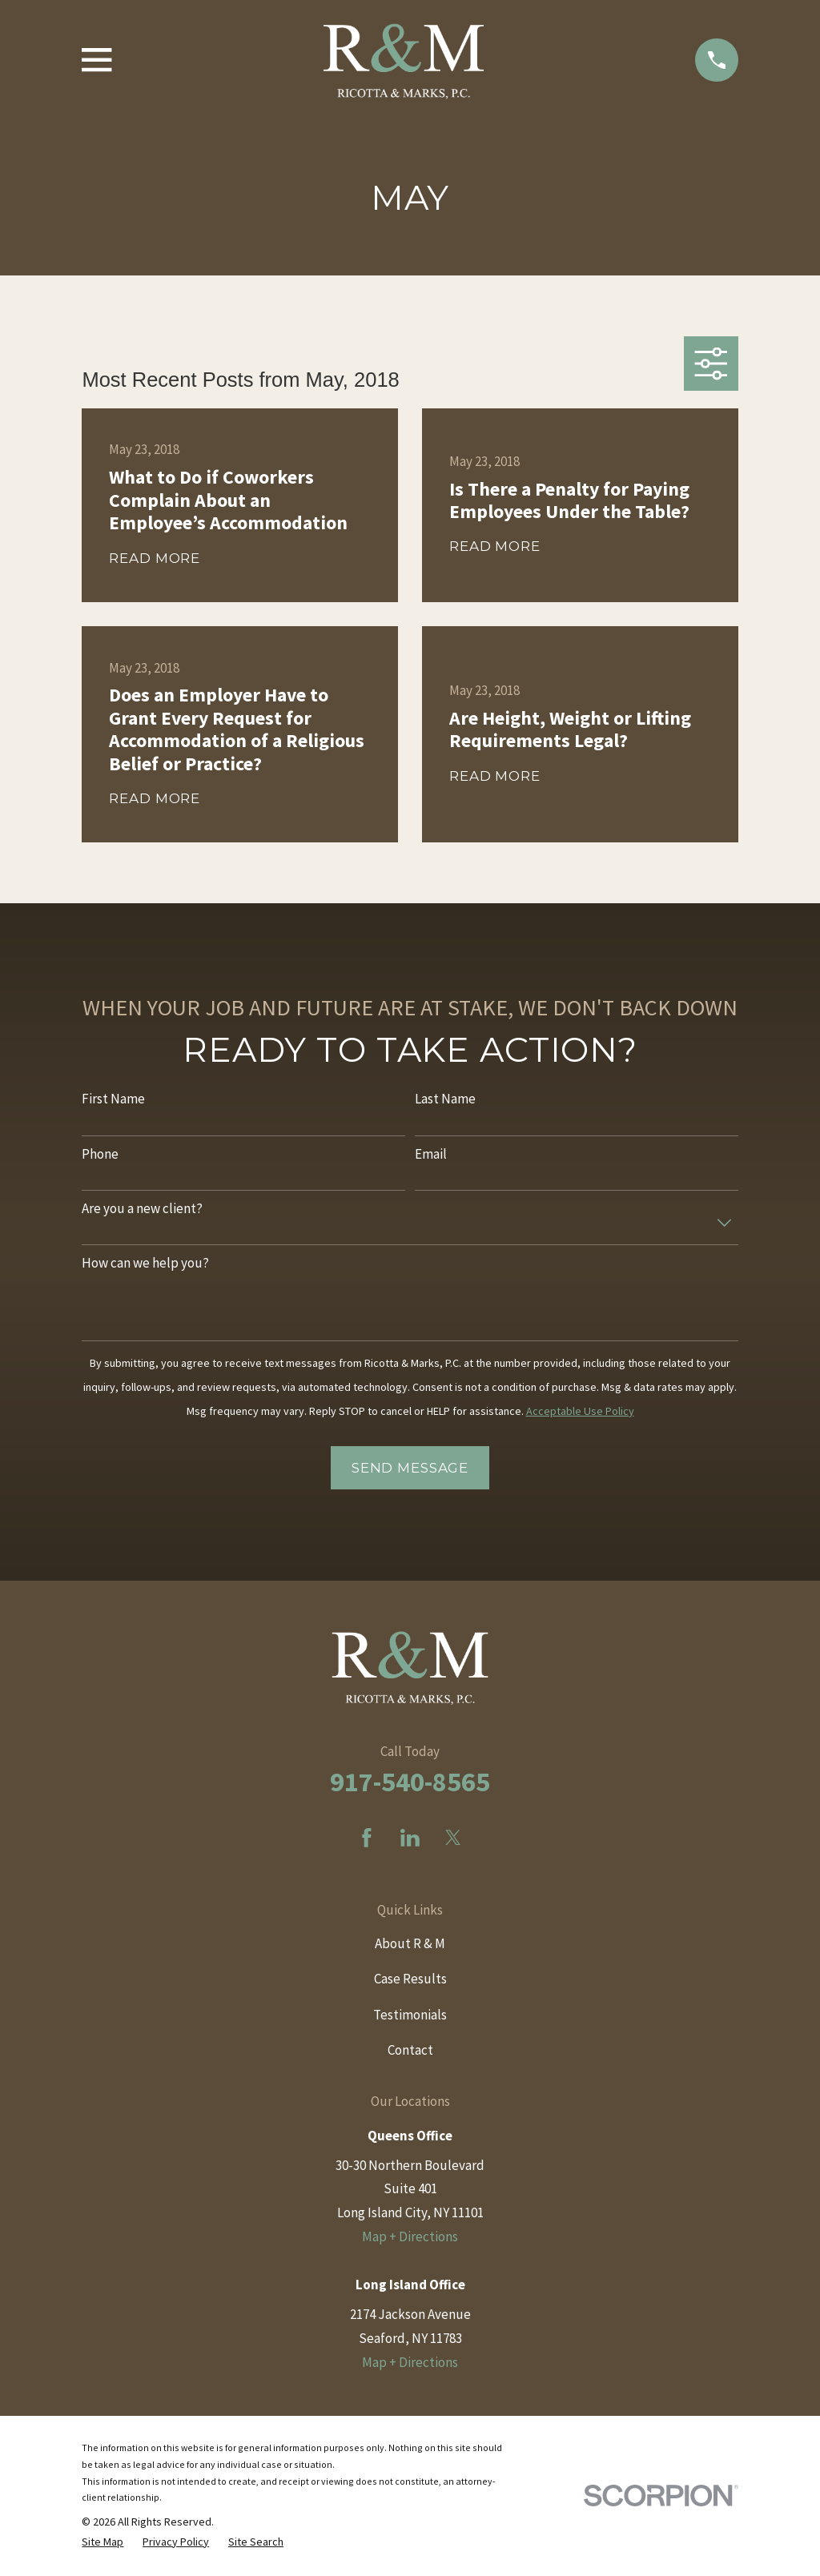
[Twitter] (453, 1837)
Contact (410, 2050)
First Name (113, 1099)
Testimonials (410, 2014)
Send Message (410, 1468)
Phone (100, 1154)
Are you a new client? (142, 1208)
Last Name (445, 1099)
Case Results (410, 1978)
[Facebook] (366, 1837)
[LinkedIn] (410, 1837)
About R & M (410, 1943)
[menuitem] (102, 2542)
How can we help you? (145, 1263)
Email (431, 1154)
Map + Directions (410, 2236)
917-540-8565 (410, 1781)
